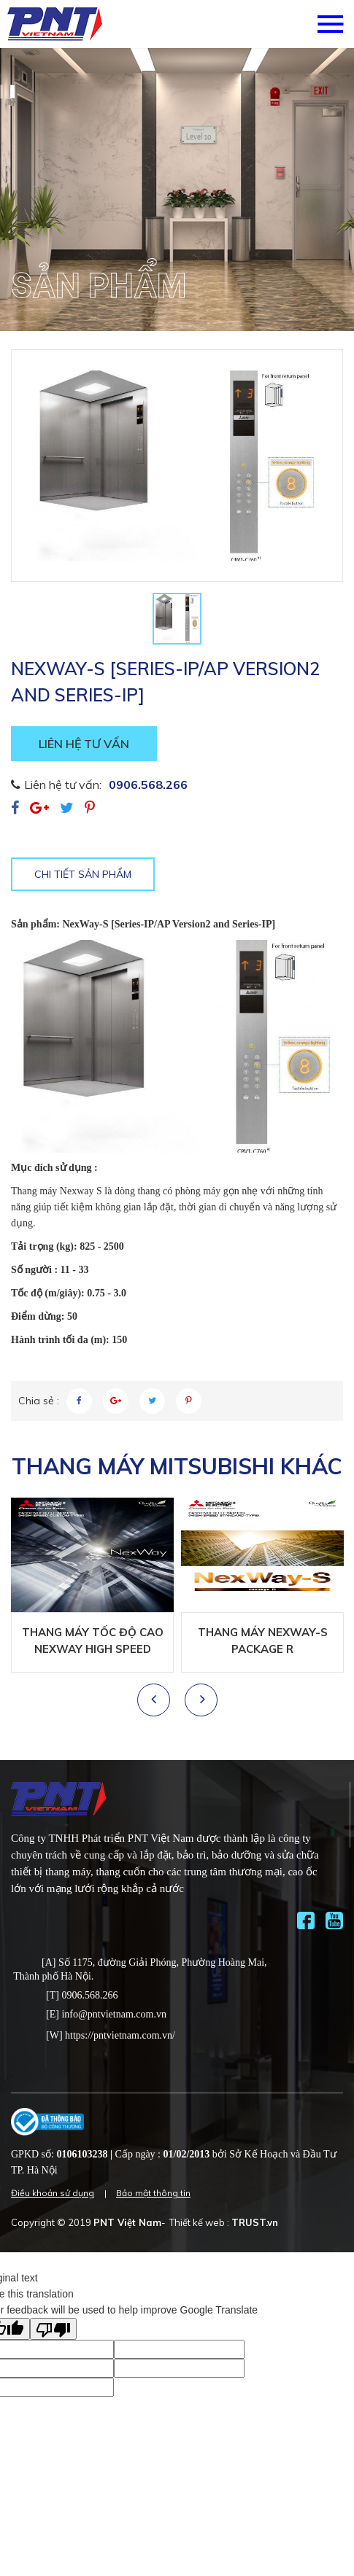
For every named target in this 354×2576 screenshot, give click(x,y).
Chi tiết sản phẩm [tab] (82, 874)
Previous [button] (156, 1700)
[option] (177, 189)
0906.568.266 (148, 784)
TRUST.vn (254, 2222)
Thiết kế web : (199, 2222)
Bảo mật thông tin (153, 2192)
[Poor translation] (53, 2329)
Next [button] (201, 1700)
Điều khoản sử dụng (52, 2192)
